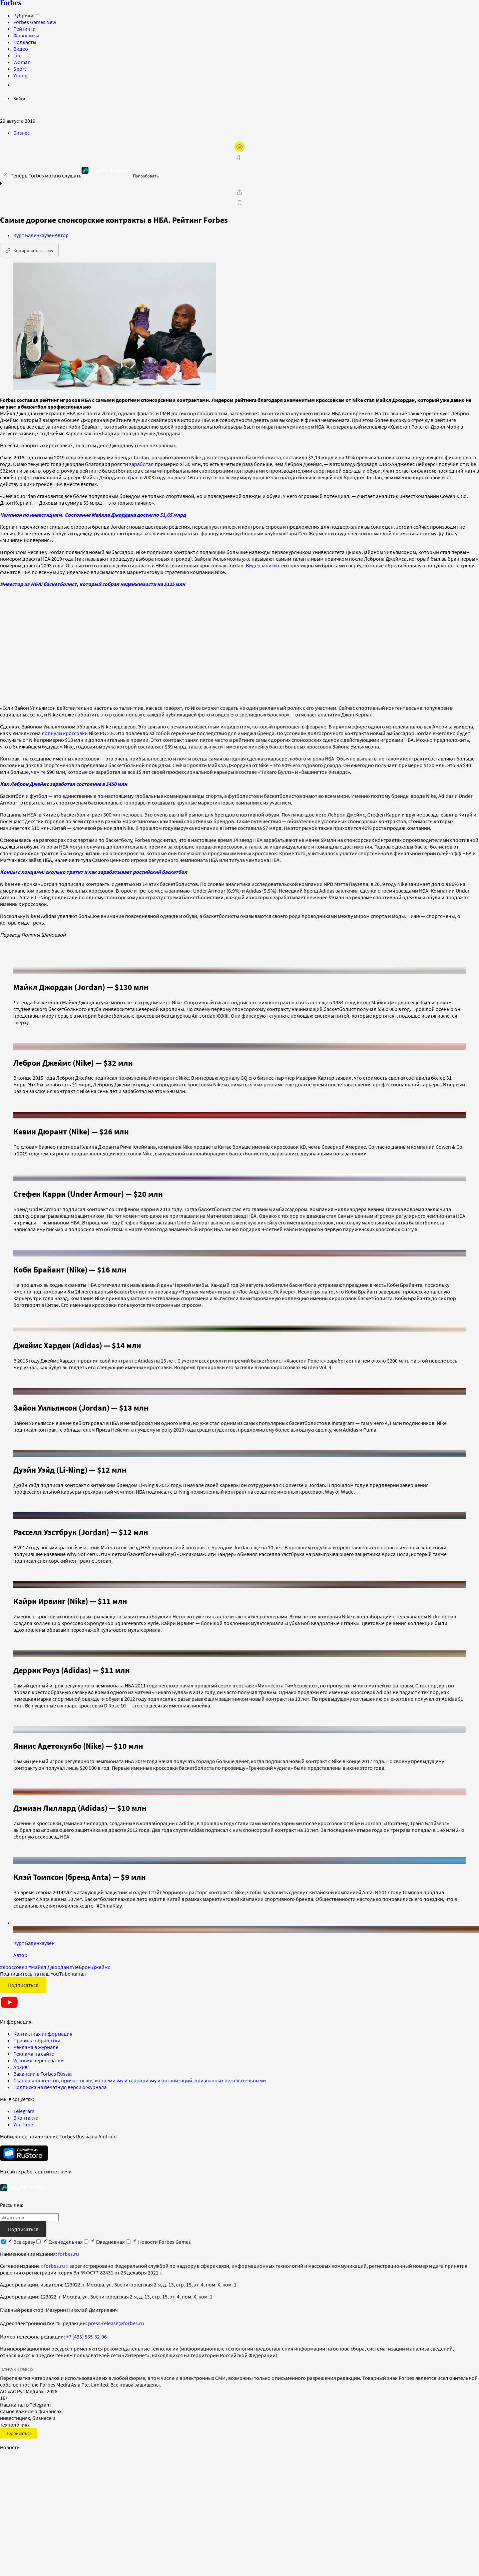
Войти (19, 98)
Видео (20, 48)
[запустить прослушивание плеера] (239, 157)
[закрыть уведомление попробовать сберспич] (5, 174)
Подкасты (24, 42)
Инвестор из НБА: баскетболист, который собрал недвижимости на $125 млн (92, 584)
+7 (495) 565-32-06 (86, 2329)
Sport (19, 68)
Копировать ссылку (29, 250)
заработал (141, 464)
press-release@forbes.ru (116, 2315)
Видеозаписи (261, 565)
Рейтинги (24, 28)
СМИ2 (5, 2361)
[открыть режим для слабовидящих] (239, 146)
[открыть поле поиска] (5, 112)
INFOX (26, 2361)
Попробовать (145, 176)
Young (20, 75)
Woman (22, 62)
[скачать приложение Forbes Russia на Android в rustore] (24, 2145)
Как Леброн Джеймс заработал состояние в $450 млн (63, 784)
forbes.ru (68, 2246)
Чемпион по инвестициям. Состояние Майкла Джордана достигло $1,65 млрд (93, 514)
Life (17, 55)
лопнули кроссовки (65, 733)
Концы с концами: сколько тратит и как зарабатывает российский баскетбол (93, 872)
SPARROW (16, 2361)
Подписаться (23, 1977)
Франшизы (26, 35)
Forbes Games (34, 22)
